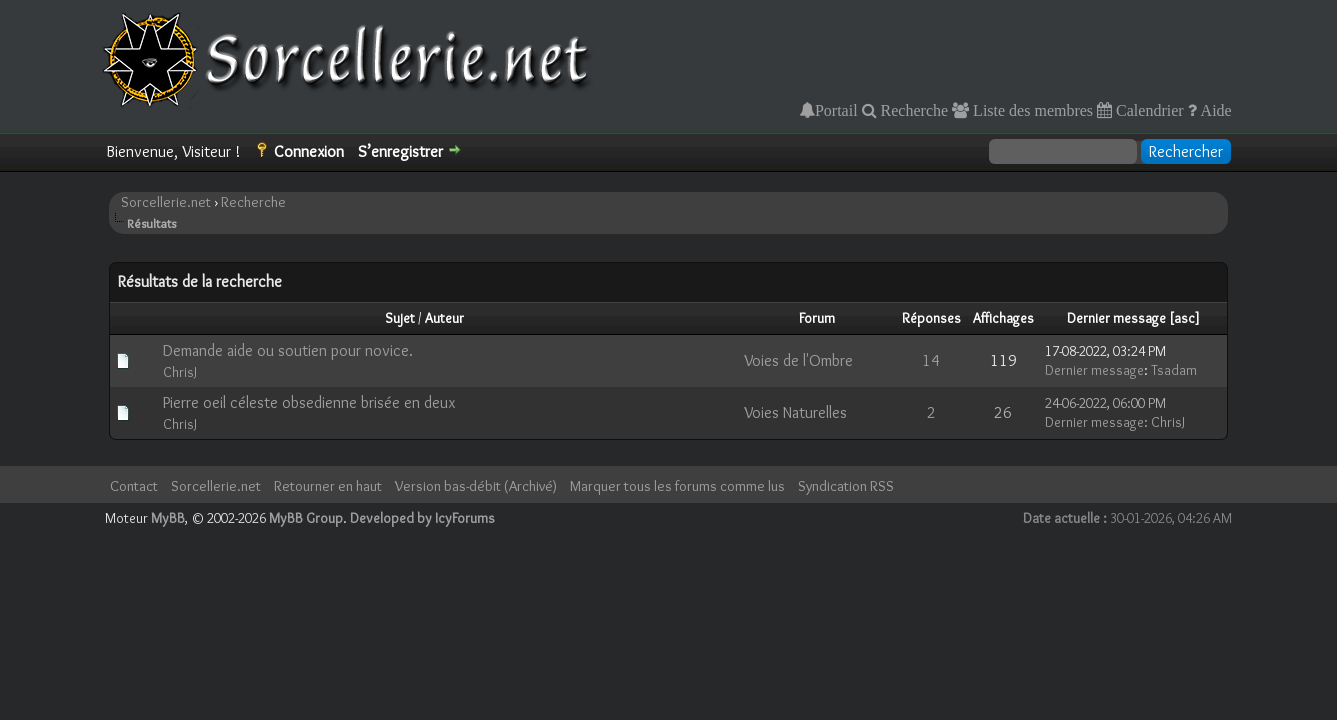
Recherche (913, 110)
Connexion (309, 151)
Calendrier (1148, 110)
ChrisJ (180, 372)
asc (1184, 318)
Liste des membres (1031, 110)
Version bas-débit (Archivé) (476, 486)
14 (931, 360)
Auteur (444, 318)
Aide (1214, 110)
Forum (817, 318)
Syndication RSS (846, 486)
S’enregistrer (400, 151)
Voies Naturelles (795, 412)
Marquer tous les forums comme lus (677, 486)
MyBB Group (306, 518)
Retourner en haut (328, 486)
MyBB (168, 518)
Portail (836, 110)
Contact (134, 486)
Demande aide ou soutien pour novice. (288, 350)
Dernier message (1116, 318)
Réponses (931, 318)
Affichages (1003, 318)
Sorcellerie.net (166, 202)
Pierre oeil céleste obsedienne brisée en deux (309, 402)
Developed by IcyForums (422, 518)
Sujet (400, 318)
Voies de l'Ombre (798, 360)
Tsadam (1174, 370)
